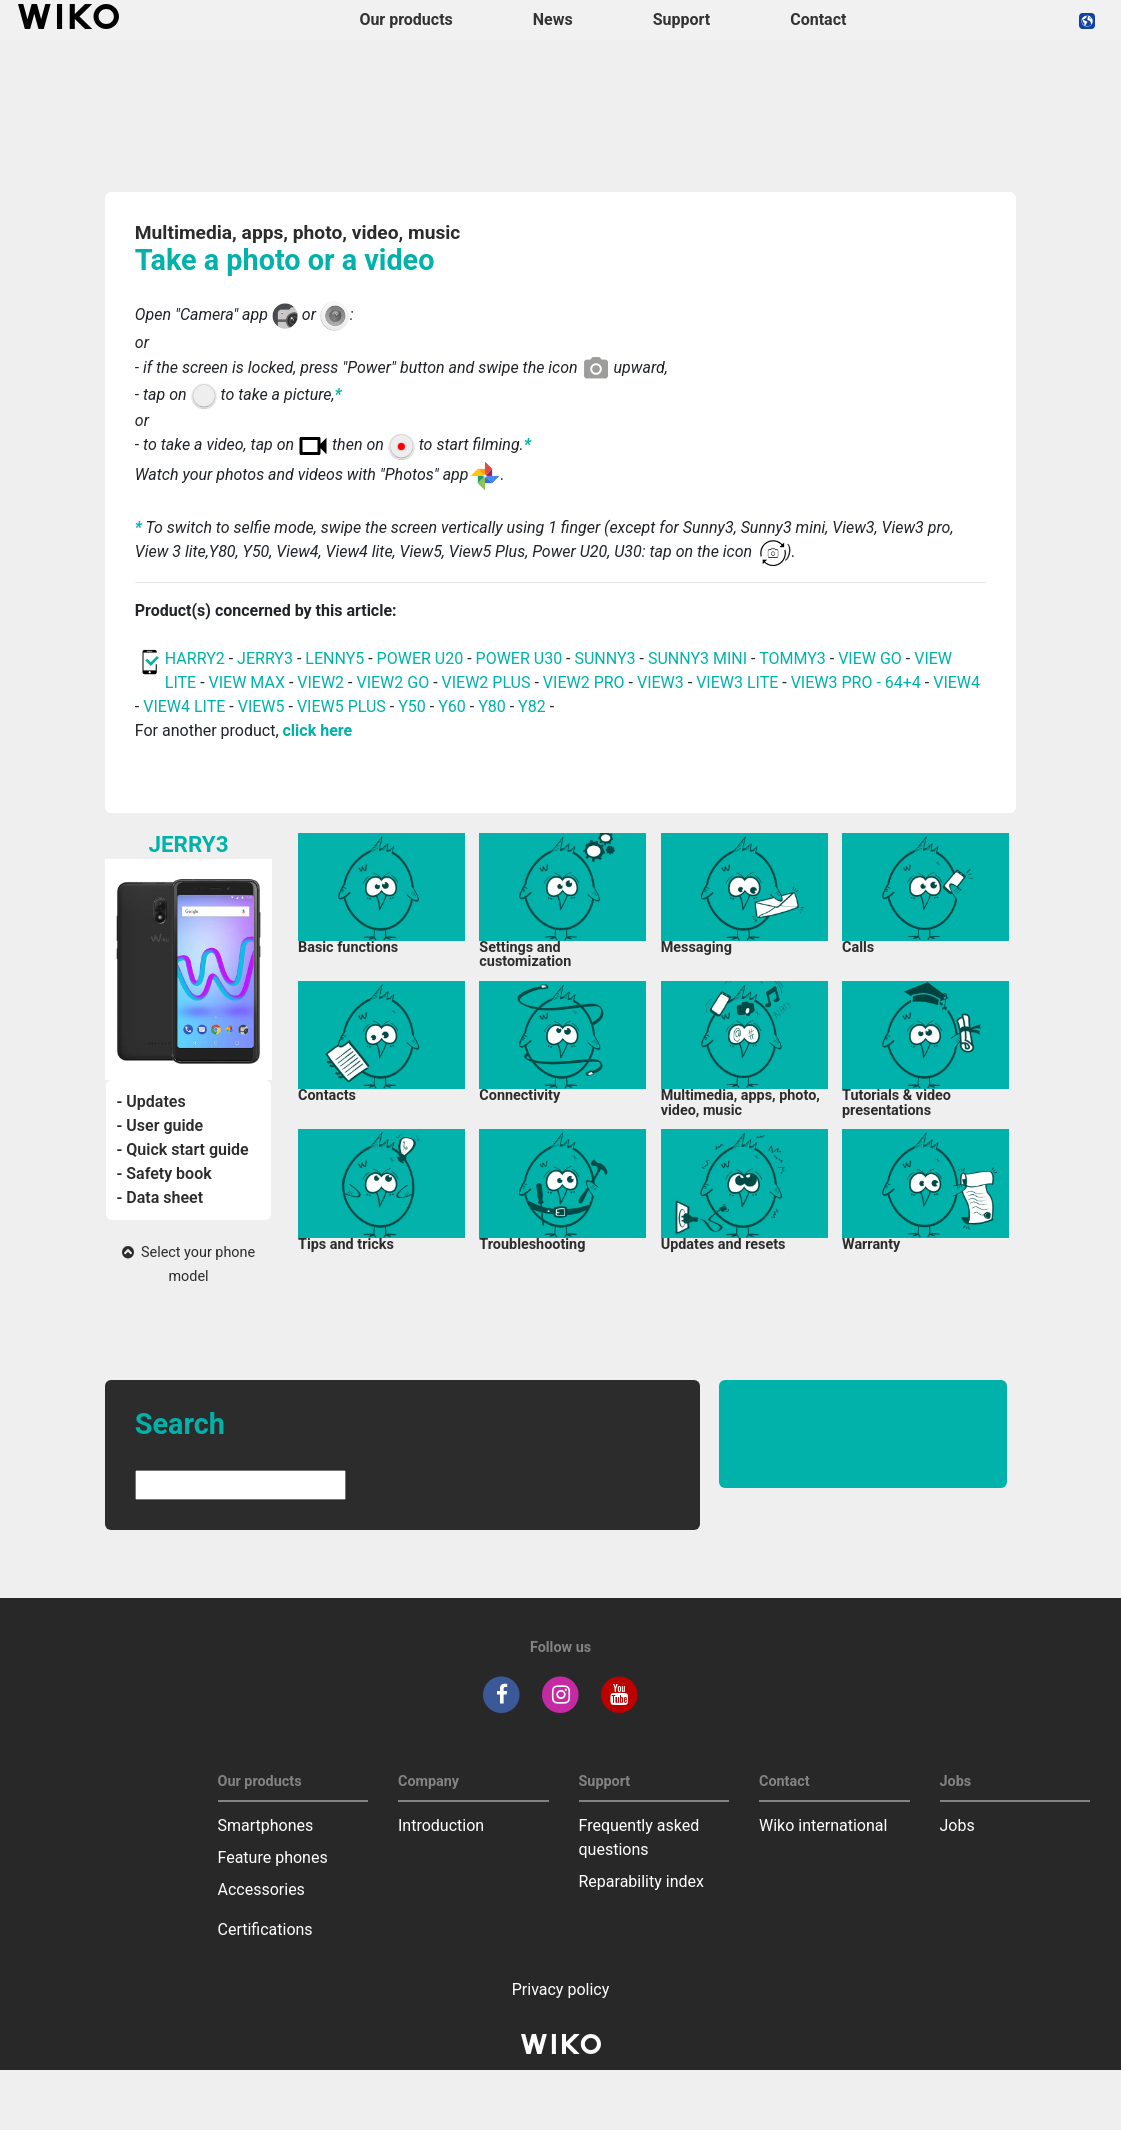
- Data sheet (159, 1197)
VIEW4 (956, 682)
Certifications (265, 1929)
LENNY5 (334, 658)
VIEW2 (320, 682)
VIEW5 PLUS (341, 706)
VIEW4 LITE (184, 706)
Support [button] (682, 19)
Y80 (492, 706)
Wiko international (823, 1825)
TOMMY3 (792, 658)
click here (318, 730)
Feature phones (273, 1857)
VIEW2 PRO (584, 682)
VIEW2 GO (392, 682)
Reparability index (641, 1881)
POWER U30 (519, 658)
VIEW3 (660, 682)
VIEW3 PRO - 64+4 (856, 682)
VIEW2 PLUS (486, 682)
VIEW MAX (247, 682)
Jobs (957, 1825)
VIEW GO (870, 658)
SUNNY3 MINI (697, 658)
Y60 (452, 706)
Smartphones (266, 1825)
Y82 (532, 706)
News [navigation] (553, 19)
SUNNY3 (604, 658)
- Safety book (163, 1173)
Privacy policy (561, 1989)
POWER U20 (420, 658)
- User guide (159, 1125)
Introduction (441, 1825)
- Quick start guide (182, 1149)
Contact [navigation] (818, 19)
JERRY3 (267, 658)
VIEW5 (263, 706)
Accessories (261, 1889)
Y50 (412, 706)
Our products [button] (405, 19)
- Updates (150, 1101)
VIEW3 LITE (737, 682)
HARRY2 (195, 658)
